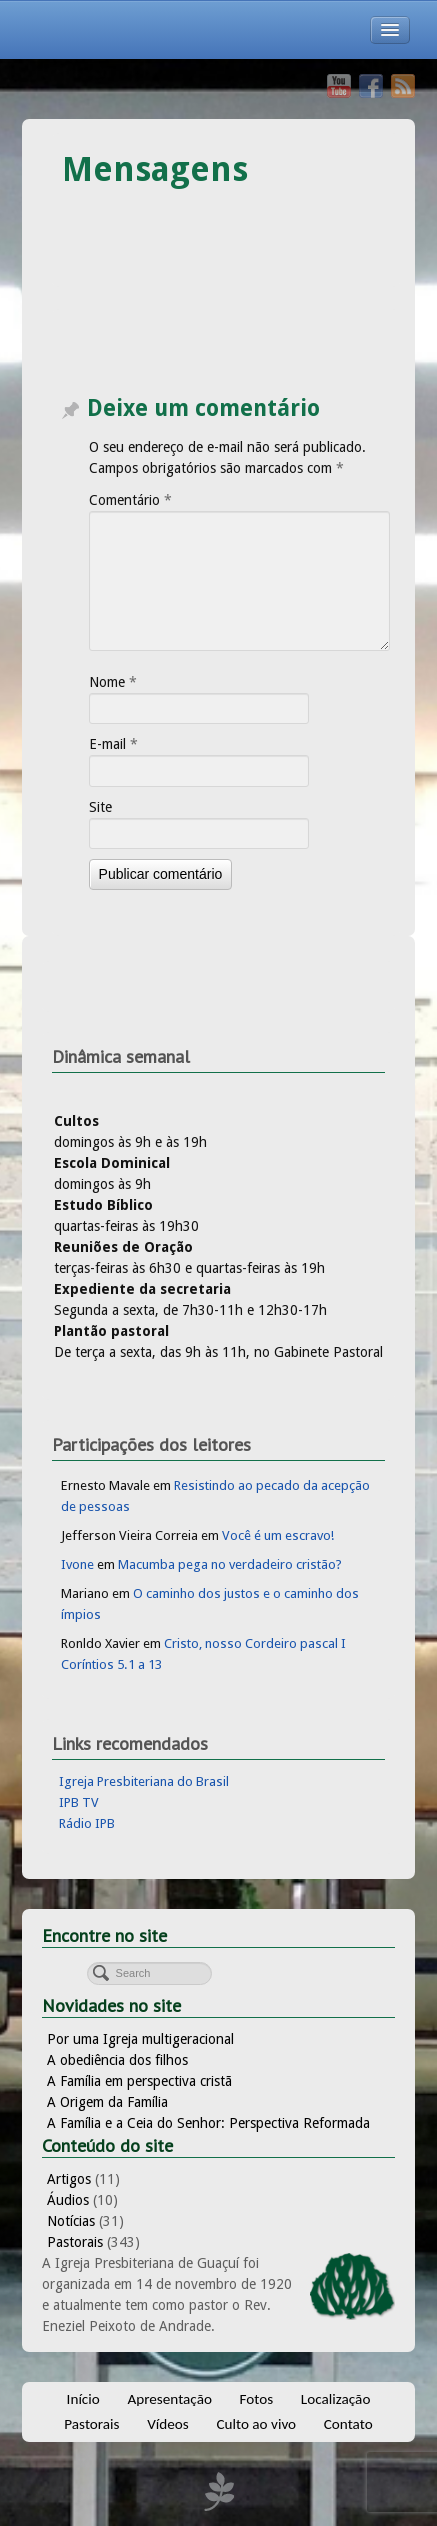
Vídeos (168, 2424)
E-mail (113, 744)
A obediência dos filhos (117, 2060)
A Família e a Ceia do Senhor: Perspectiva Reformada (208, 2123)
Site (100, 807)
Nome (113, 682)
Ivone (77, 1564)
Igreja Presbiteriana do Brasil (144, 1781)
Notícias (71, 2221)
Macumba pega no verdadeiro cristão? (230, 1564)
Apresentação (169, 2399)
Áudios (68, 2200)
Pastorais (75, 2242)
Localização (336, 2399)
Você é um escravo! (278, 1535)
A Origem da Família (107, 2102)
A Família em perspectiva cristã (139, 2081)
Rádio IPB (87, 1823)
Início (83, 2399)
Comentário (130, 500)
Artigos (69, 2179)
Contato (348, 2424)
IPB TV (79, 1802)
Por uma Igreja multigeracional (140, 2039)
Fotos (257, 2399)
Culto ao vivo (256, 2424)
